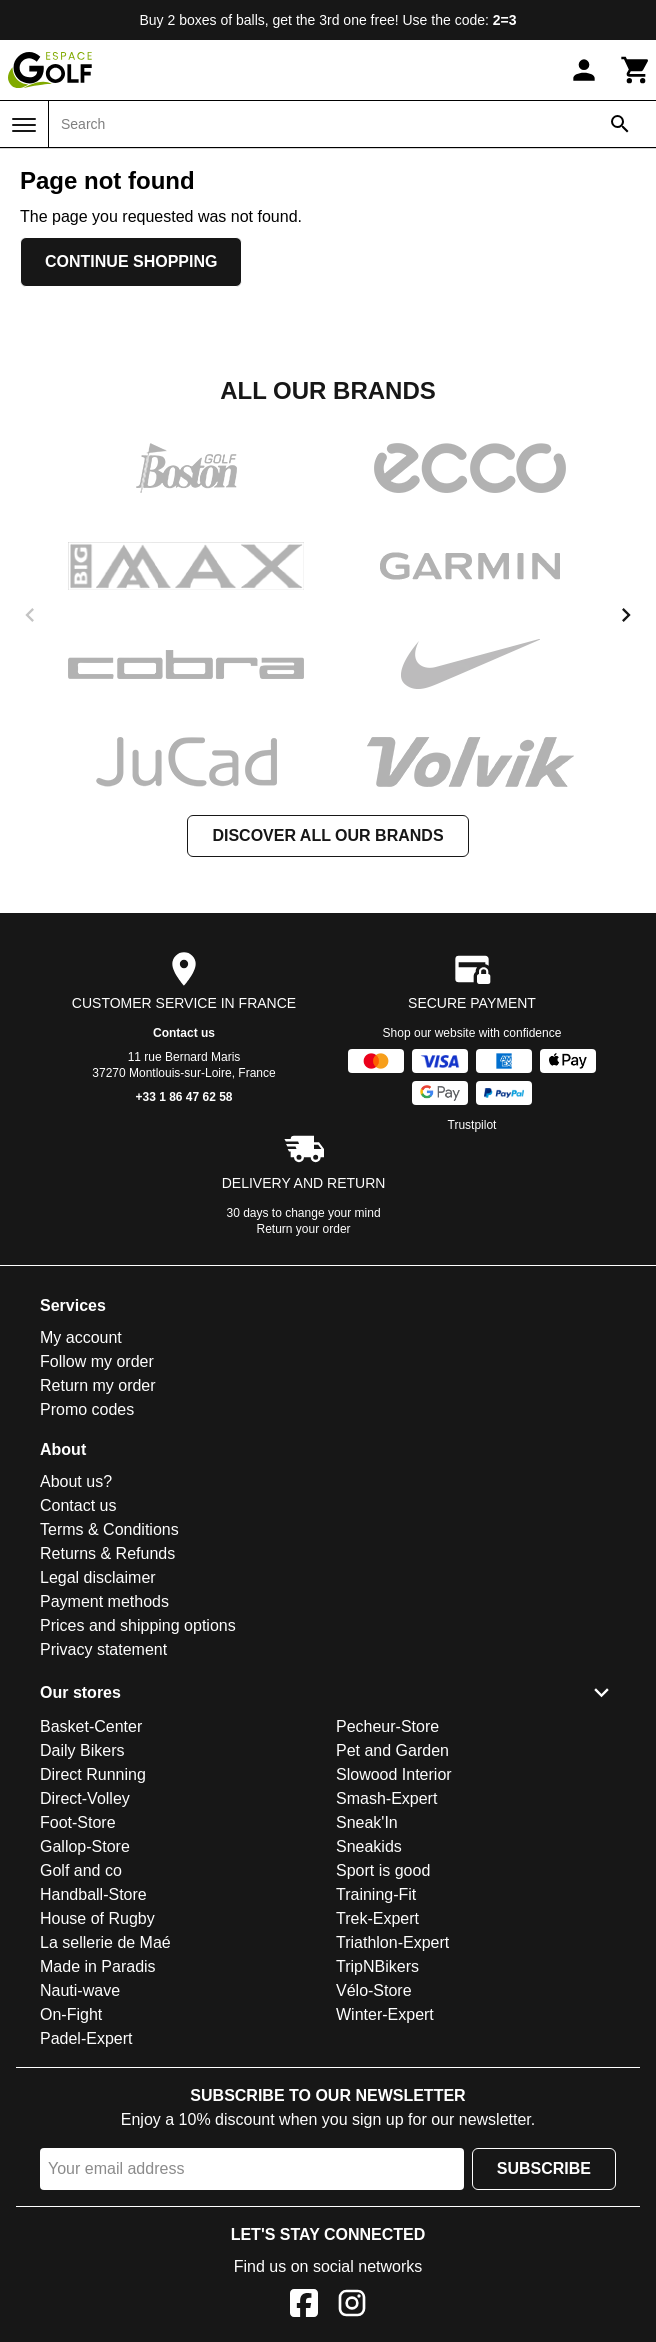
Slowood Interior (394, 1774)
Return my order (98, 1385)
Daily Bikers (82, 1750)
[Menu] (24, 125)
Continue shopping (131, 261)
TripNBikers (377, 1966)
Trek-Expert (377, 1918)
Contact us (184, 1033)
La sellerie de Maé (105, 1942)
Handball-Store (93, 1894)
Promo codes (87, 1409)
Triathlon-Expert (392, 1942)
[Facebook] (304, 2306)
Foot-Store (78, 1822)
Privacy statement (103, 1649)
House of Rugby (97, 1918)
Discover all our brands (327, 835)
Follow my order (97, 1361)
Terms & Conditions (109, 1529)
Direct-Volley (85, 1798)
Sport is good (383, 1870)
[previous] (30, 615)
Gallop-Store (85, 1846)
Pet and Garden (392, 1750)
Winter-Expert (385, 2014)
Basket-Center (91, 1726)
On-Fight (71, 2014)
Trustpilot (472, 1125)
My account (81, 1337)
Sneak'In (367, 1822)
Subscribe (544, 2168)
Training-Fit (376, 1894)
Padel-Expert (86, 2038)
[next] (626, 615)
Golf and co (81, 1870)
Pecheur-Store (387, 1726)
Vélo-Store (374, 1990)
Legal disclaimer (98, 1577)
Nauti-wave (80, 1990)
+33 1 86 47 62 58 (183, 1097)
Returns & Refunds (107, 1553)
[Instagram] (352, 2306)
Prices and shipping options (138, 1625)
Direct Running (93, 1774)
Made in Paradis (98, 1966)
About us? (76, 1481)
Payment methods (104, 1601)
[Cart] (636, 70)
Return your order (304, 1229)
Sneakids (369, 1846)
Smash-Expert (386, 1798)
